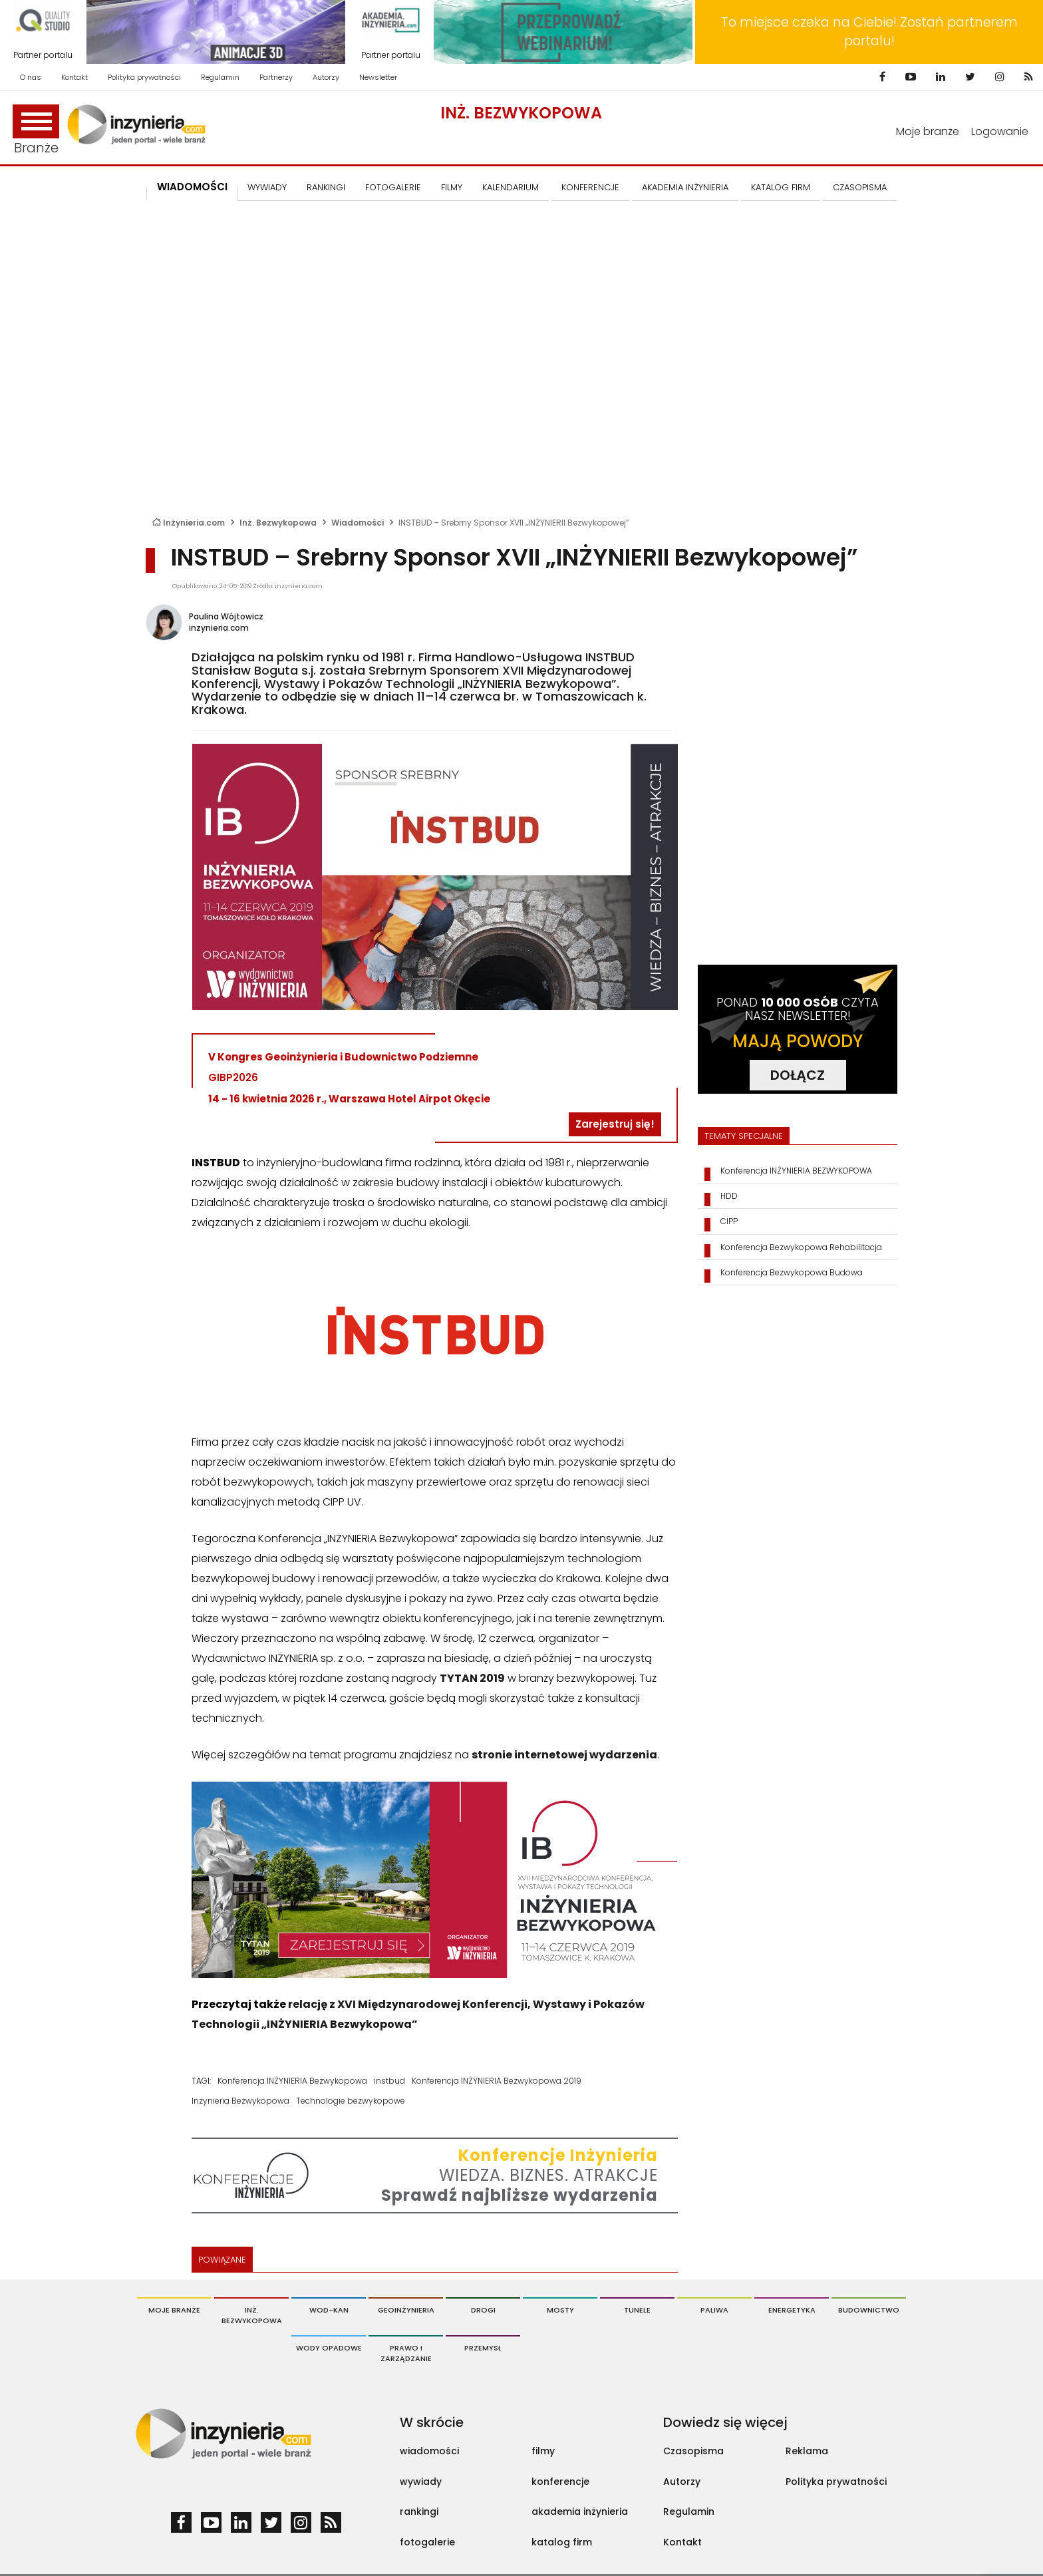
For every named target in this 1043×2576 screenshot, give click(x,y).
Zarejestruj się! (615, 1124)
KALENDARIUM (510, 187)
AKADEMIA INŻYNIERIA (685, 187)
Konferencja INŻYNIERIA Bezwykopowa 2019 (496, 2080)
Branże (36, 130)
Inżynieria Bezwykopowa (240, 2100)
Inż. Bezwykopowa (521, 113)
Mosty (560, 2310)
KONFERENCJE (590, 187)
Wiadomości (192, 187)
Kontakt (74, 77)
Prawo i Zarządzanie (406, 2353)
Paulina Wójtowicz (226, 616)
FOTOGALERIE (393, 187)
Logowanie (999, 131)
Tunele (637, 2310)
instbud (389, 2080)
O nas (30, 77)
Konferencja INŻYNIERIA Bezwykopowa (292, 2080)
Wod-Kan (329, 2310)
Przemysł (483, 2347)
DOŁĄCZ (797, 1075)
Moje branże (927, 131)
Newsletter (378, 77)
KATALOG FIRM (780, 187)
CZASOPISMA (860, 187)
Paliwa (714, 2310)
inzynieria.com (219, 627)
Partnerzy (276, 77)
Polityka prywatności (144, 77)
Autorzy (326, 77)
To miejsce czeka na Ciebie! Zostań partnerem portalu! (869, 31)
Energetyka (792, 2310)
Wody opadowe (329, 2347)
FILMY (451, 187)
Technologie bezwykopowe (350, 2100)
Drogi (483, 2310)
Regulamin (220, 77)
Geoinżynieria (406, 2310)
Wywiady (267, 187)
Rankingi (326, 187)
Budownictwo (868, 2310)
